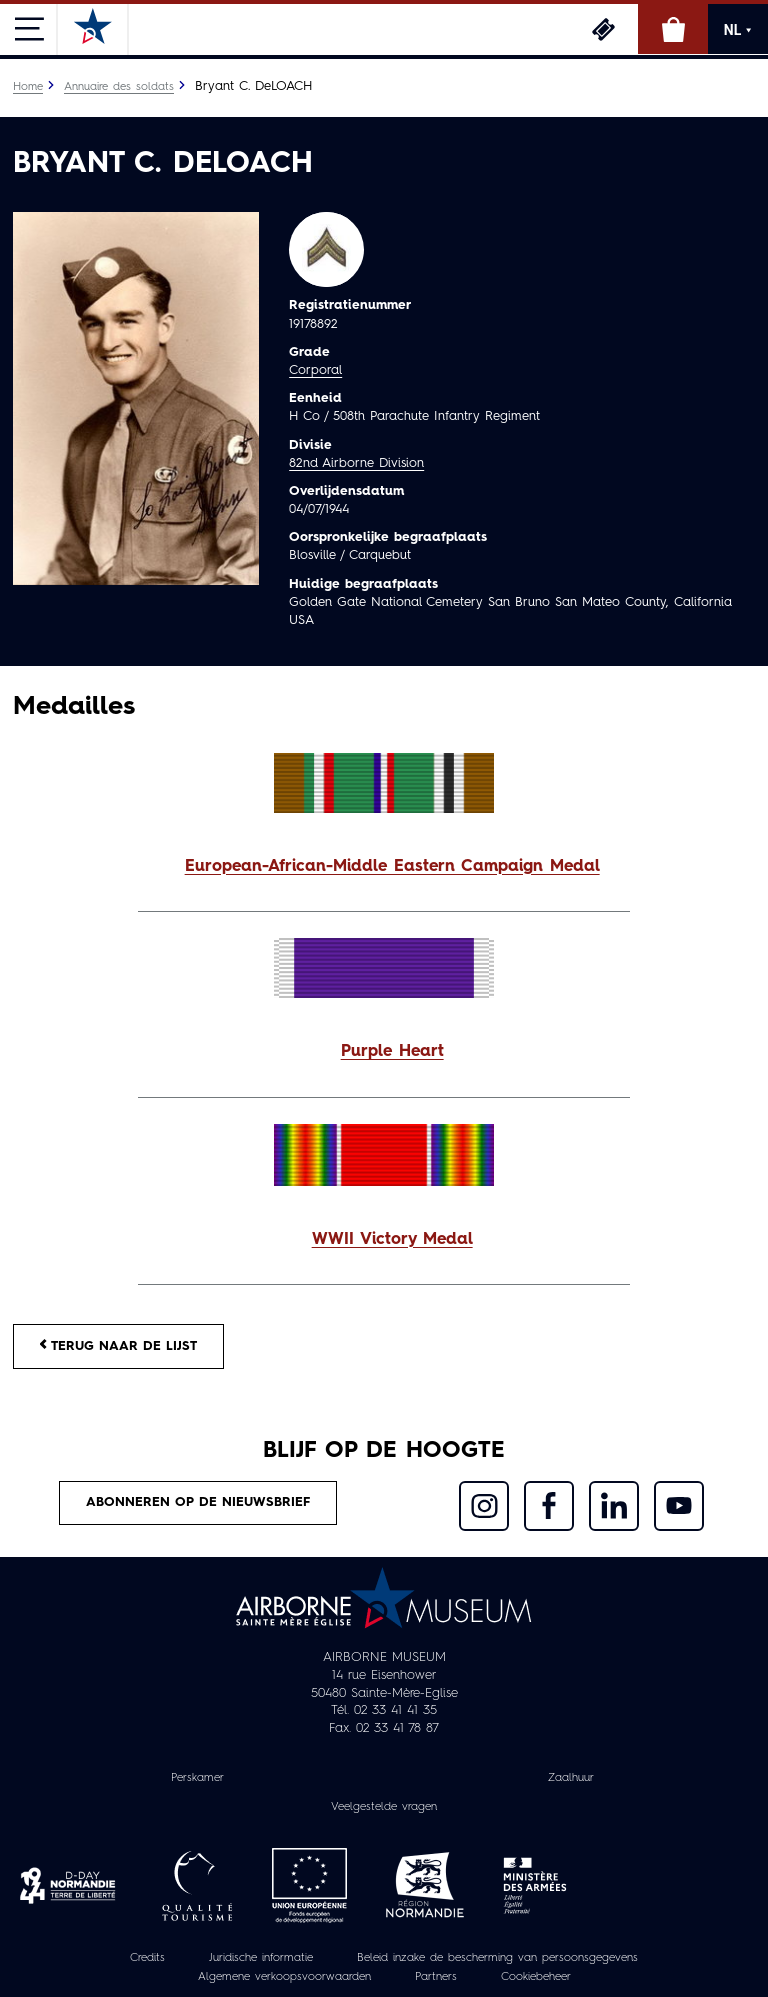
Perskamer (197, 1778)
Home (28, 87)
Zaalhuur (571, 1778)
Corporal (315, 370)
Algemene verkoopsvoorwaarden (284, 1977)
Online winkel (673, 29)
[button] (384, 867)
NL (738, 30)
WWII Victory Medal (392, 1240)
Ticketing (603, 29)
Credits (147, 1958)
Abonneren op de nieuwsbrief (198, 1502)
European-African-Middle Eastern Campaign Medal (392, 867)
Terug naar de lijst (118, 1345)
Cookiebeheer (536, 1977)
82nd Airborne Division (356, 463)
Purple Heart (392, 1052)
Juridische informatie (261, 1958)
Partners (436, 1977)
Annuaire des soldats (119, 87)
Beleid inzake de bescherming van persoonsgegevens (497, 1958)
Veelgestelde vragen (384, 1807)
